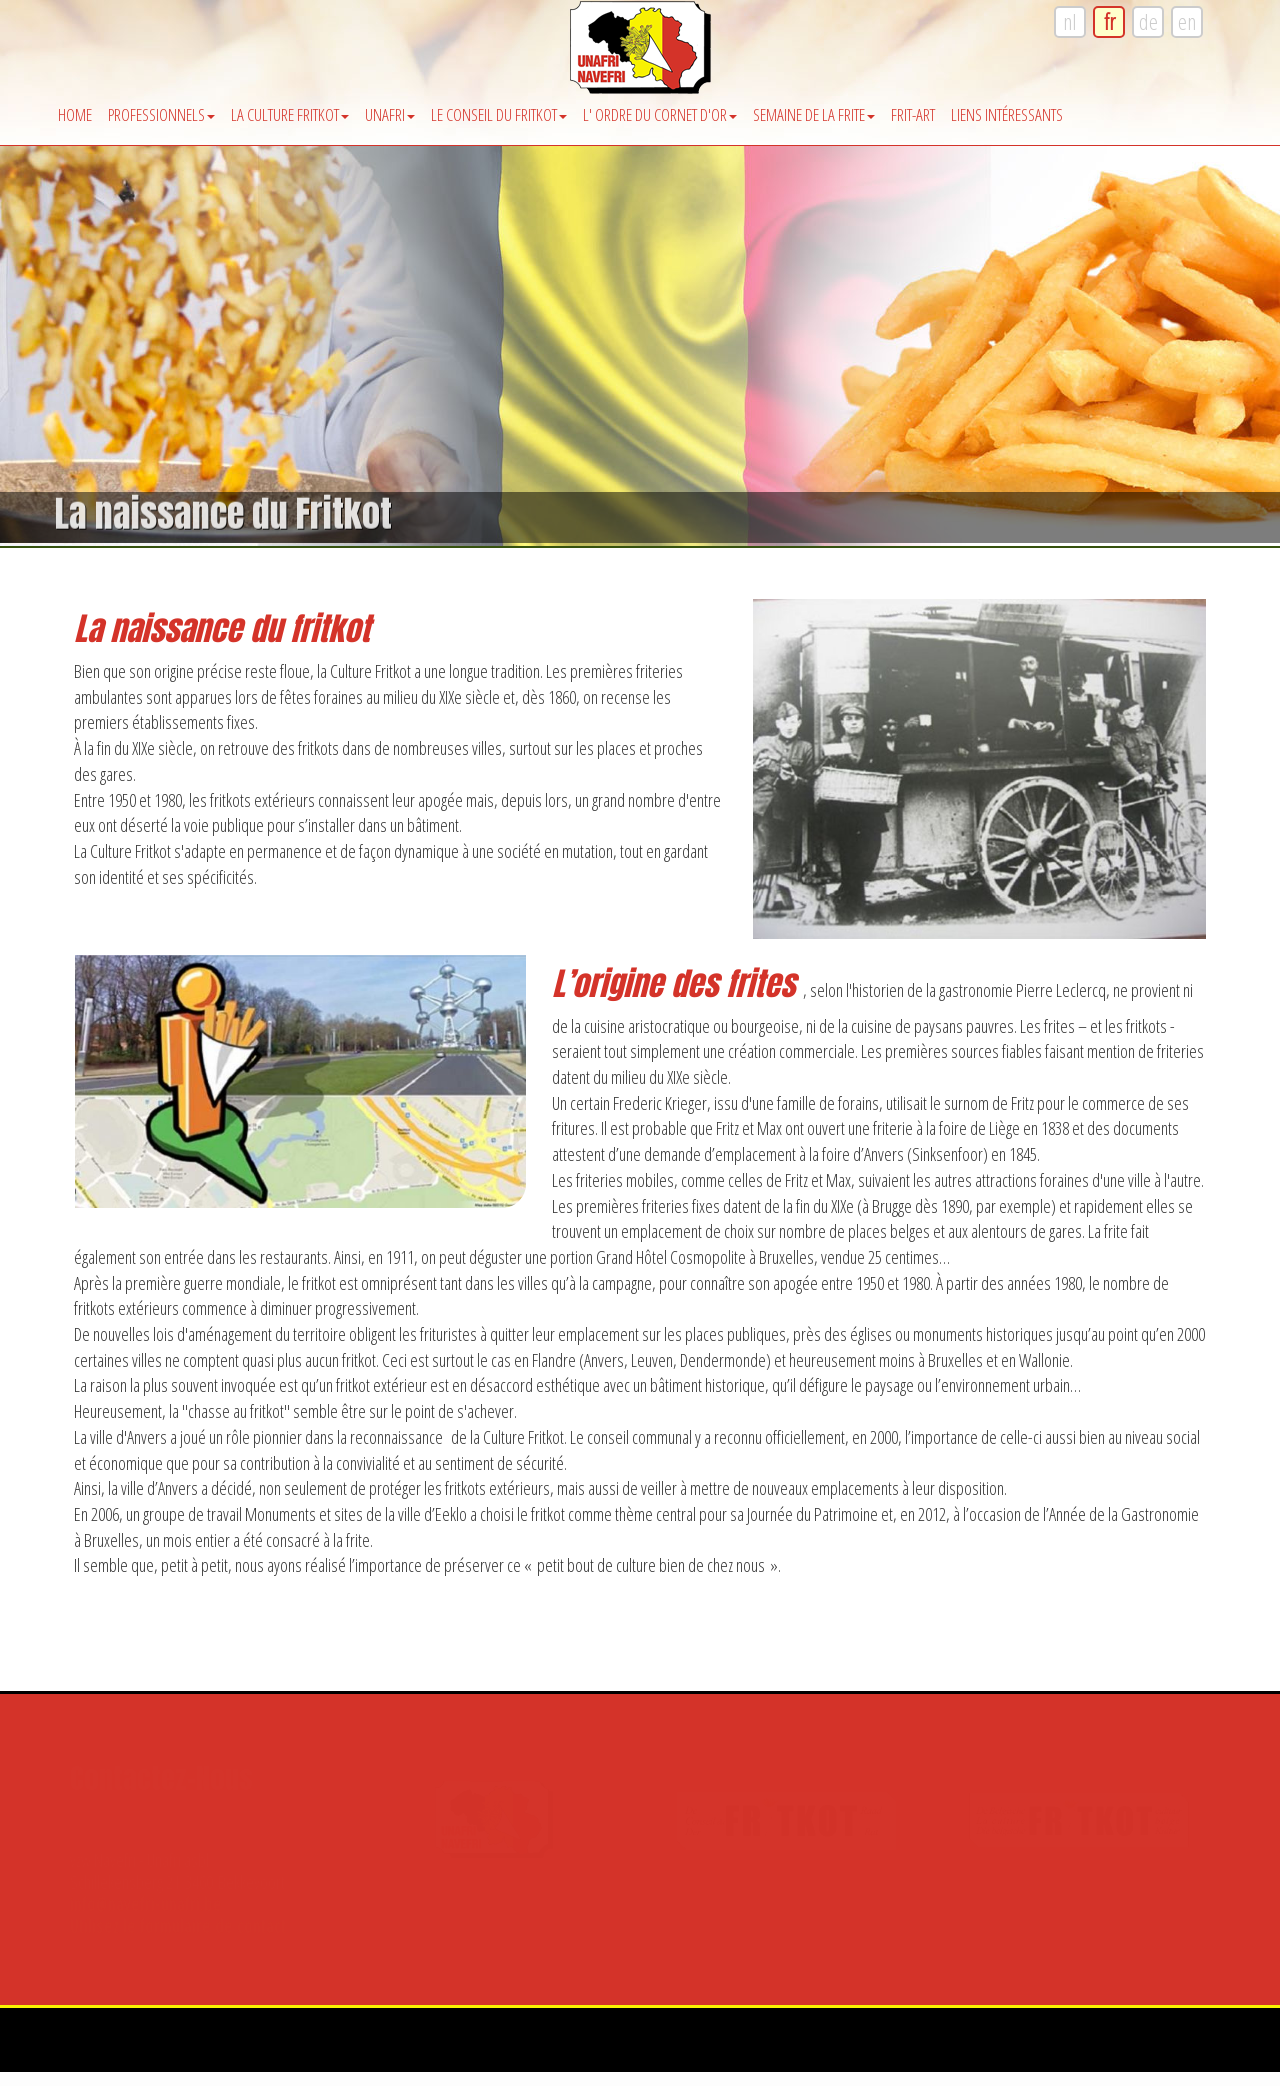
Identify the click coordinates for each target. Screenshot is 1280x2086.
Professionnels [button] (161, 114)
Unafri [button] (390, 114)
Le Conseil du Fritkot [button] (499, 114)
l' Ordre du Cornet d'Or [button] (660, 114)
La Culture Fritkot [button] (290, 114)
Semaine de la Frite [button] (814, 114)
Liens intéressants (1007, 114)
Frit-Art (913, 114)
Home (75, 114)
